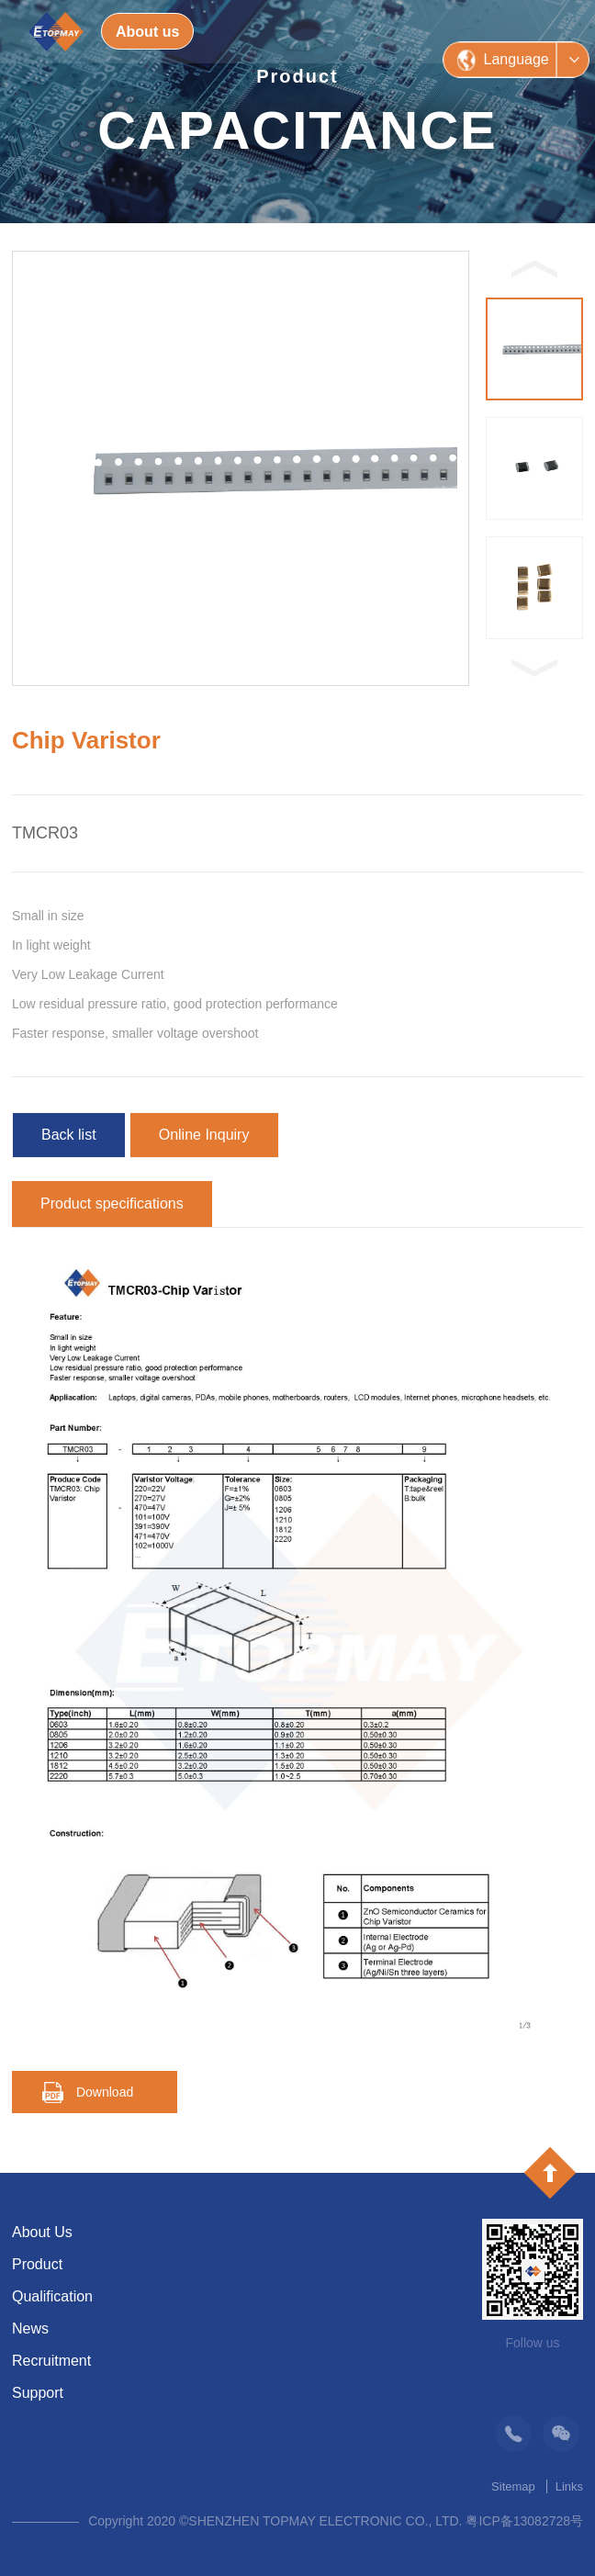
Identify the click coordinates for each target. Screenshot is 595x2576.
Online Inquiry (204, 1134)
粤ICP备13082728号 (524, 2521)
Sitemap (513, 2486)
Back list (68, 1134)
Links (569, 2486)
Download (104, 2092)
